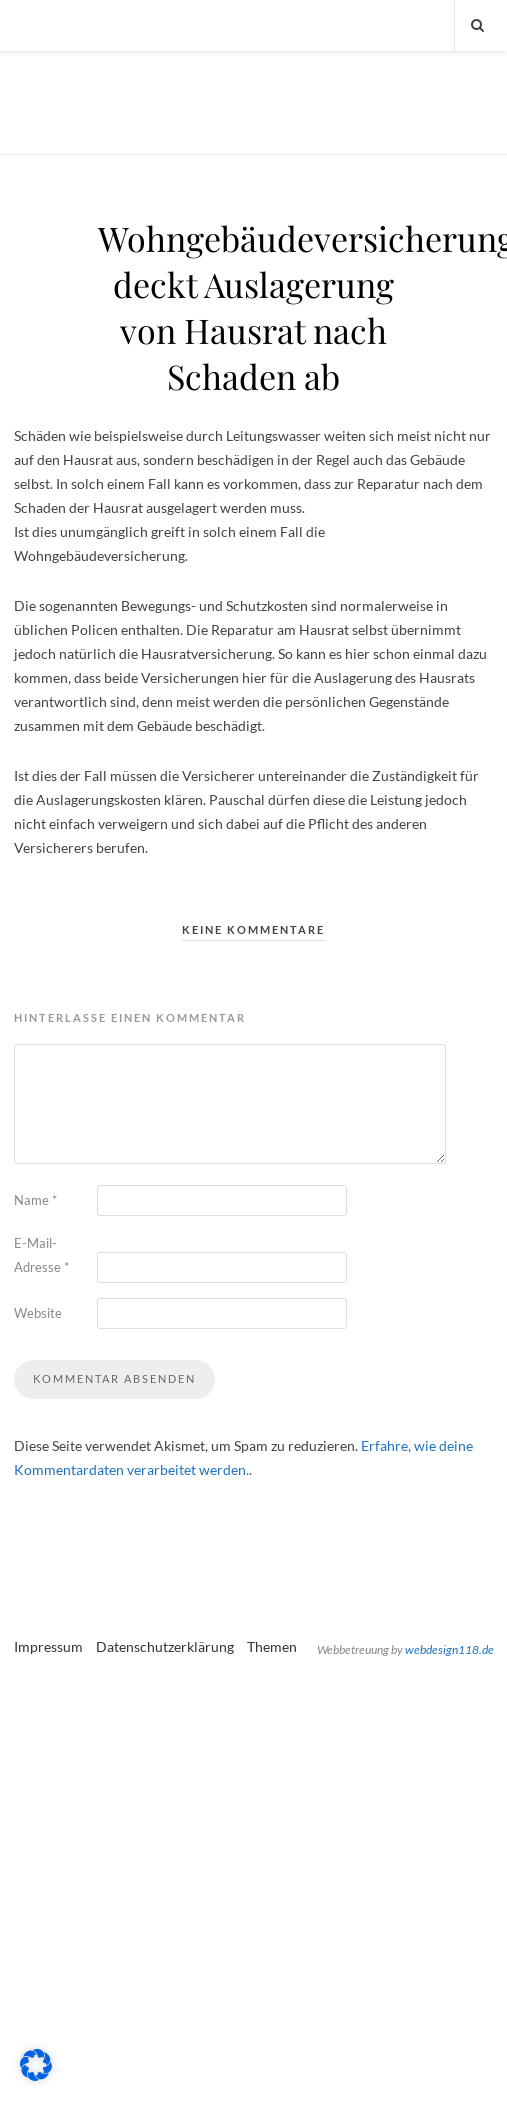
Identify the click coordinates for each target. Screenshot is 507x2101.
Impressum (48, 1646)
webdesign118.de (449, 1649)
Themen (272, 1646)
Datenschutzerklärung (165, 1646)
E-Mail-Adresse (41, 1255)
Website (38, 1313)
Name (35, 1200)
